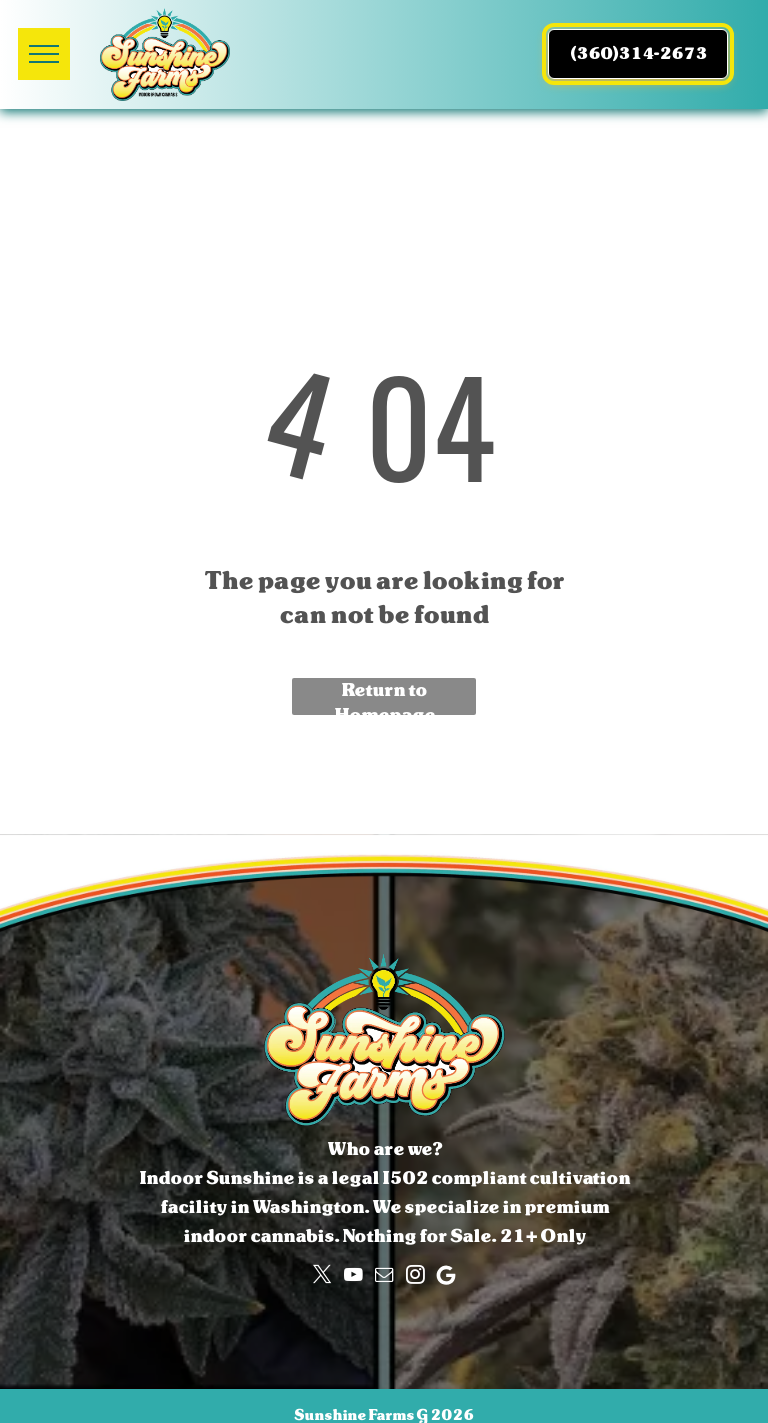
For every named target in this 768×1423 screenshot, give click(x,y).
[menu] (44, 54)
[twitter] (322, 1275)
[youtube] (353, 1275)
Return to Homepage (384, 696)
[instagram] (415, 1275)
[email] (384, 1275)
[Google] (446, 1275)
